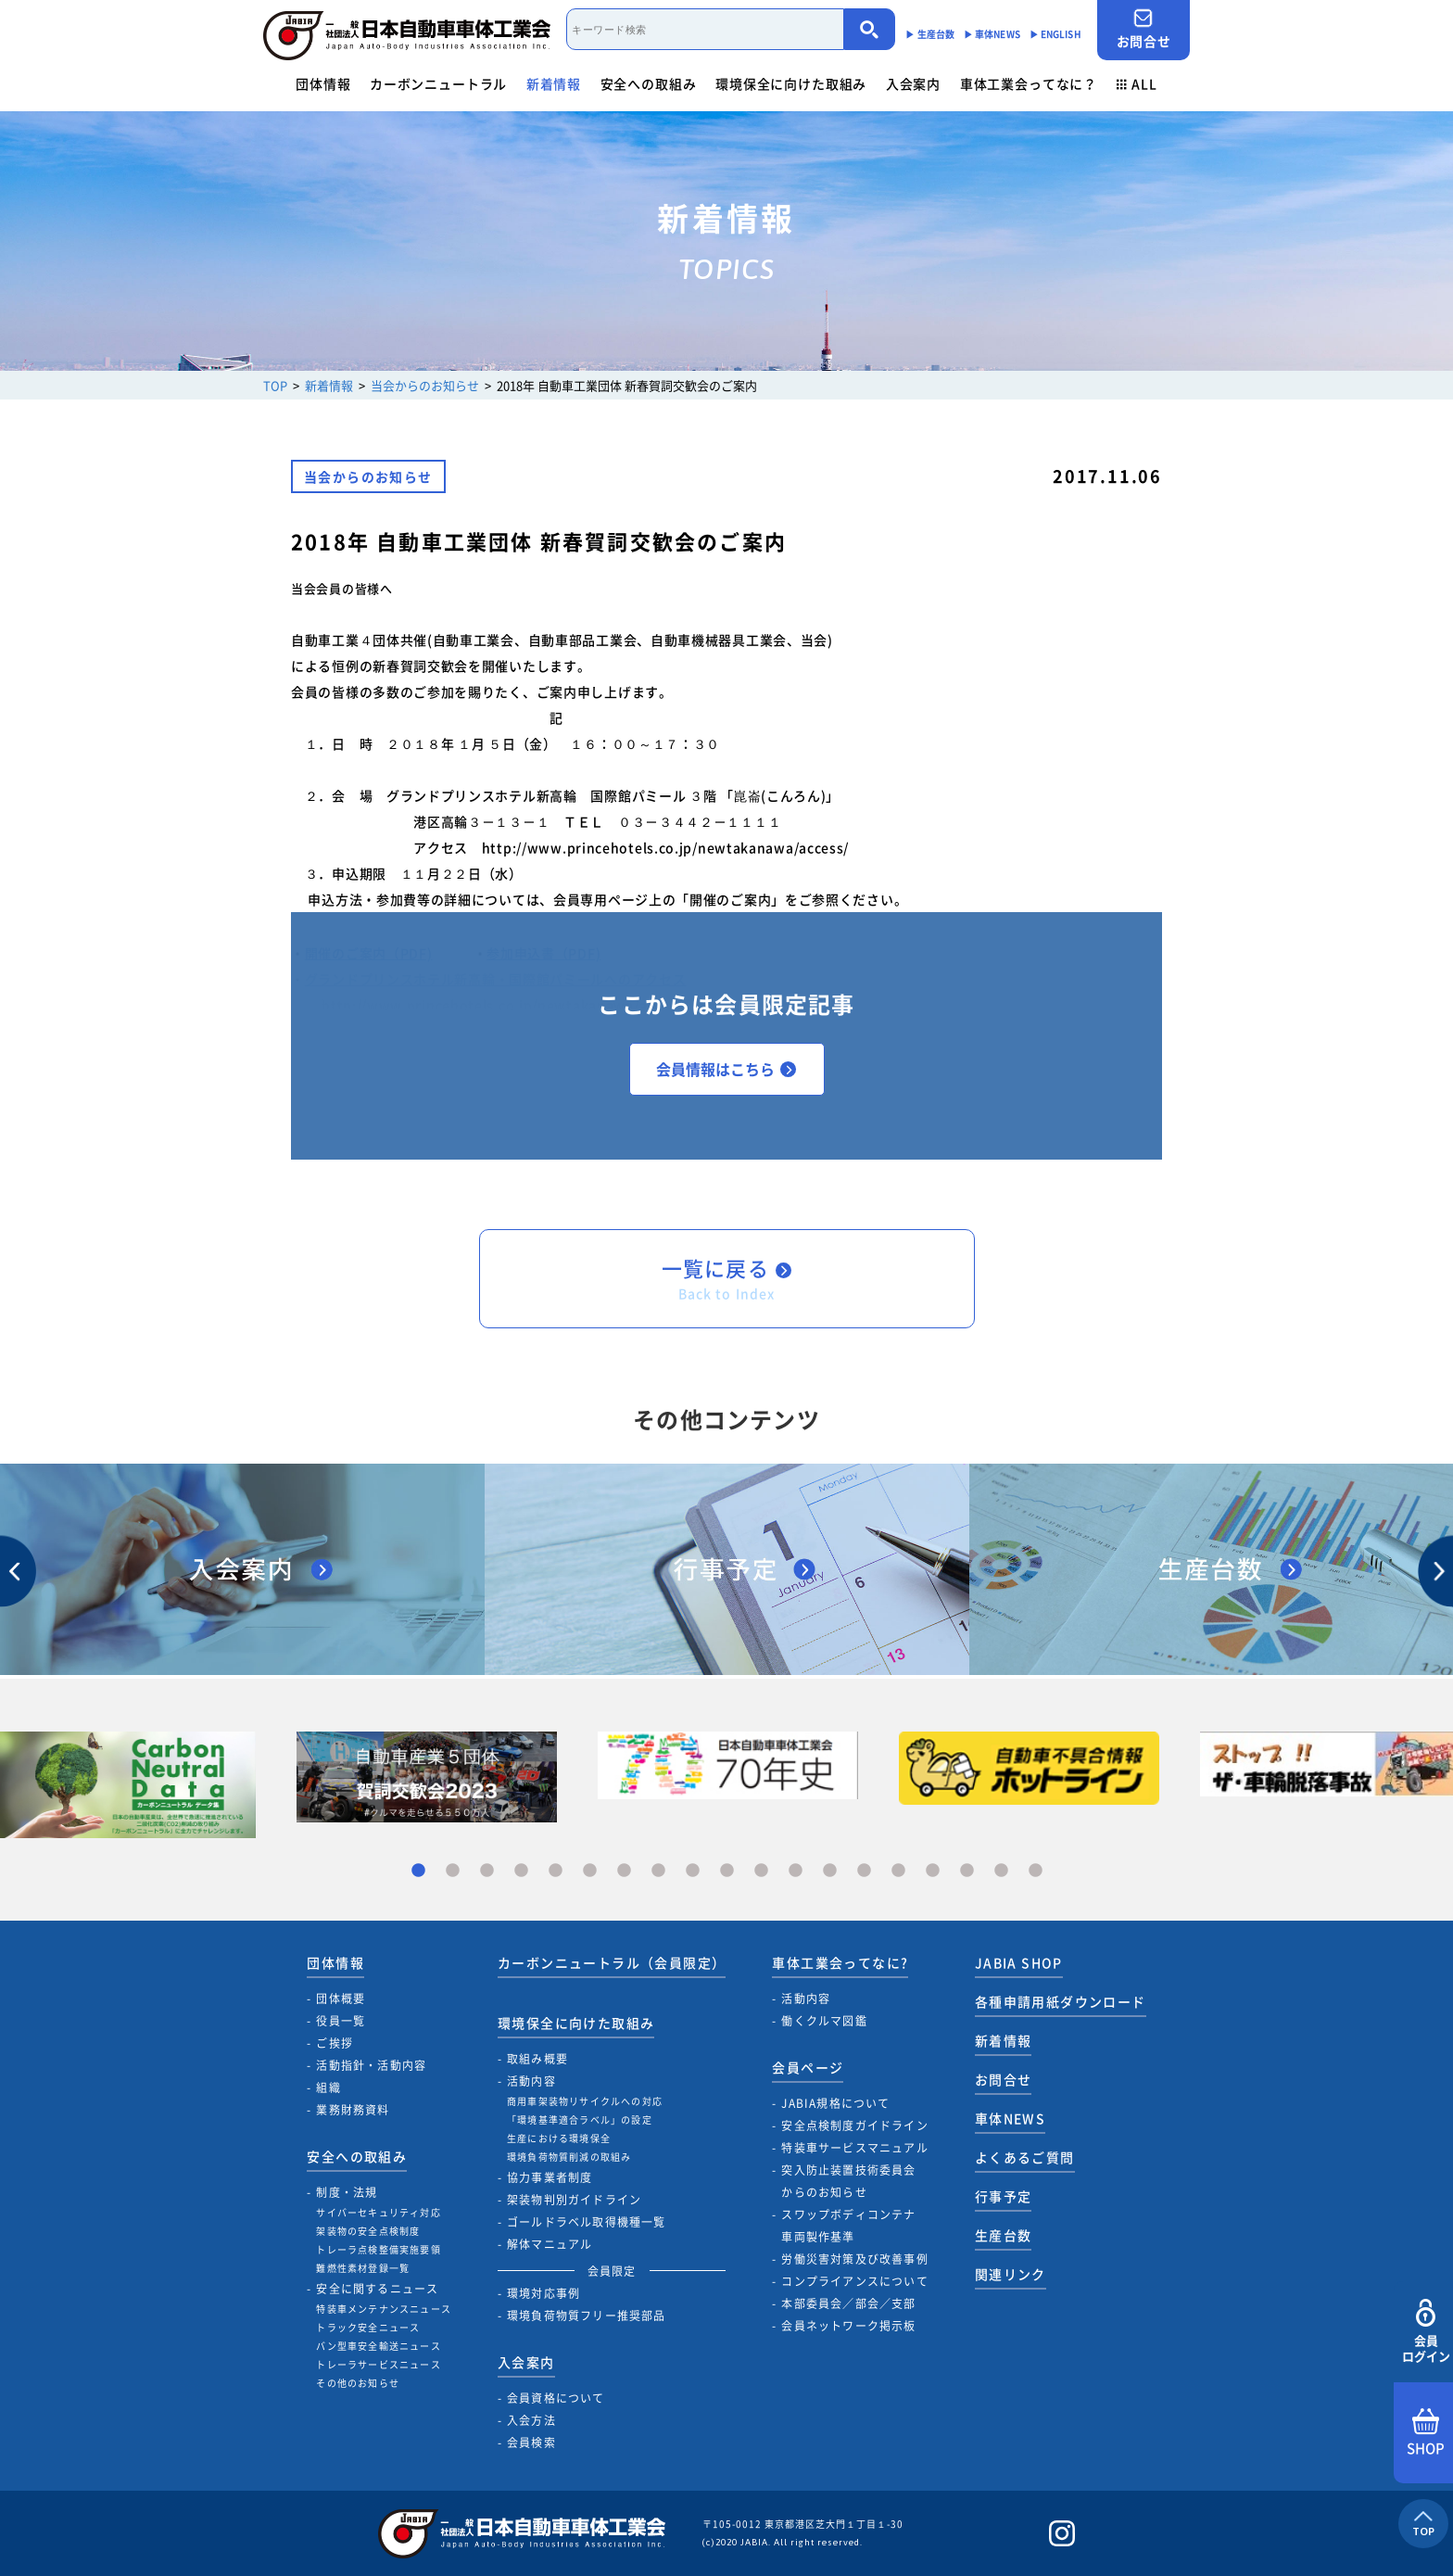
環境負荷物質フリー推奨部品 (586, 2315)
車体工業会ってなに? (840, 1962)
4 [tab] (521, 1871)
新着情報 (553, 83)
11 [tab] (761, 1871)
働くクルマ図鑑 (823, 2020)
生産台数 (1003, 2235)
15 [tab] (898, 1871)
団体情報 (323, 83)
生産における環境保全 (559, 2138)
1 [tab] (418, 1871)
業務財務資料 (352, 2109)
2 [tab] (453, 1871)
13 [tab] (830, 1871)
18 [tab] (1001, 1871)
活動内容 (531, 2081)
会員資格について (556, 2398)
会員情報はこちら (726, 1069)
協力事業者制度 (549, 2177)
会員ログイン (1425, 2332)
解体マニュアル (549, 2244)
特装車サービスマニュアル (854, 2147)
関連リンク (1010, 2274)
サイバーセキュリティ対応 (378, 2212)
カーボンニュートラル (438, 83)
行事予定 (1003, 2196)
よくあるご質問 (1025, 2157)
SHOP (1426, 2433)
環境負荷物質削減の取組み (569, 2157)
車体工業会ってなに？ (1028, 83)
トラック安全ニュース (368, 2327)
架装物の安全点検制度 (368, 2231)
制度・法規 (346, 2192)
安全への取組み (648, 83)
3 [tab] (487, 1871)
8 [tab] (658, 1871)
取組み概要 (537, 2058)
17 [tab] (967, 1871)
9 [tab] (693, 1871)
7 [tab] (624, 1871)
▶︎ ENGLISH (1055, 34)
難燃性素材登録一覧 (363, 2268)
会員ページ (807, 2067)
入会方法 (531, 2420)
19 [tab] (1035, 1871)
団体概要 (340, 1998)
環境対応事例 (543, 2293)
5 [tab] (555, 1871)
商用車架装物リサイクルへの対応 (585, 2101)
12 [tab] (795, 1871)
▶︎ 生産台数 (929, 34)
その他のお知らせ (357, 2383)
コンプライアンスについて (854, 2281)
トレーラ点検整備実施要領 (378, 2249)
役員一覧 (340, 2020)
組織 (328, 2087)
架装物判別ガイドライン (574, 2199)
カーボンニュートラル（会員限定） (612, 1962)
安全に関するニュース (377, 2288)
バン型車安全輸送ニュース (378, 2346)
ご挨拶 (334, 2043)
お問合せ (1143, 29)
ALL (1137, 83)
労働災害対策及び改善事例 (854, 2259)
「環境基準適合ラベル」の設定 (579, 2119)
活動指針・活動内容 (371, 2065)
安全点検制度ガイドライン (854, 2125)
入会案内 (913, 83)
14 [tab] (864, 1871)
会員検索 (531, 2442)
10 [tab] (727, 1871)
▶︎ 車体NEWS (992, 34)
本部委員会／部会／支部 (848, 2303)
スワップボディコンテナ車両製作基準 (848, 2225)
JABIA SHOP (1019, 1962)
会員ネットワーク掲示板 (848, 2325)
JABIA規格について (835, 2103)
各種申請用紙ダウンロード (1060, 2001)
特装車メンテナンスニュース (383, 2309)
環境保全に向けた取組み (790, 83)
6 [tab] (590, 1871)
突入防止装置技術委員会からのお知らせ (848, 2181)
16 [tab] (933, 1871)
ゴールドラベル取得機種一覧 (586, 2222)
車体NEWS (1010, 2118)
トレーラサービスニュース (378, 2364)
